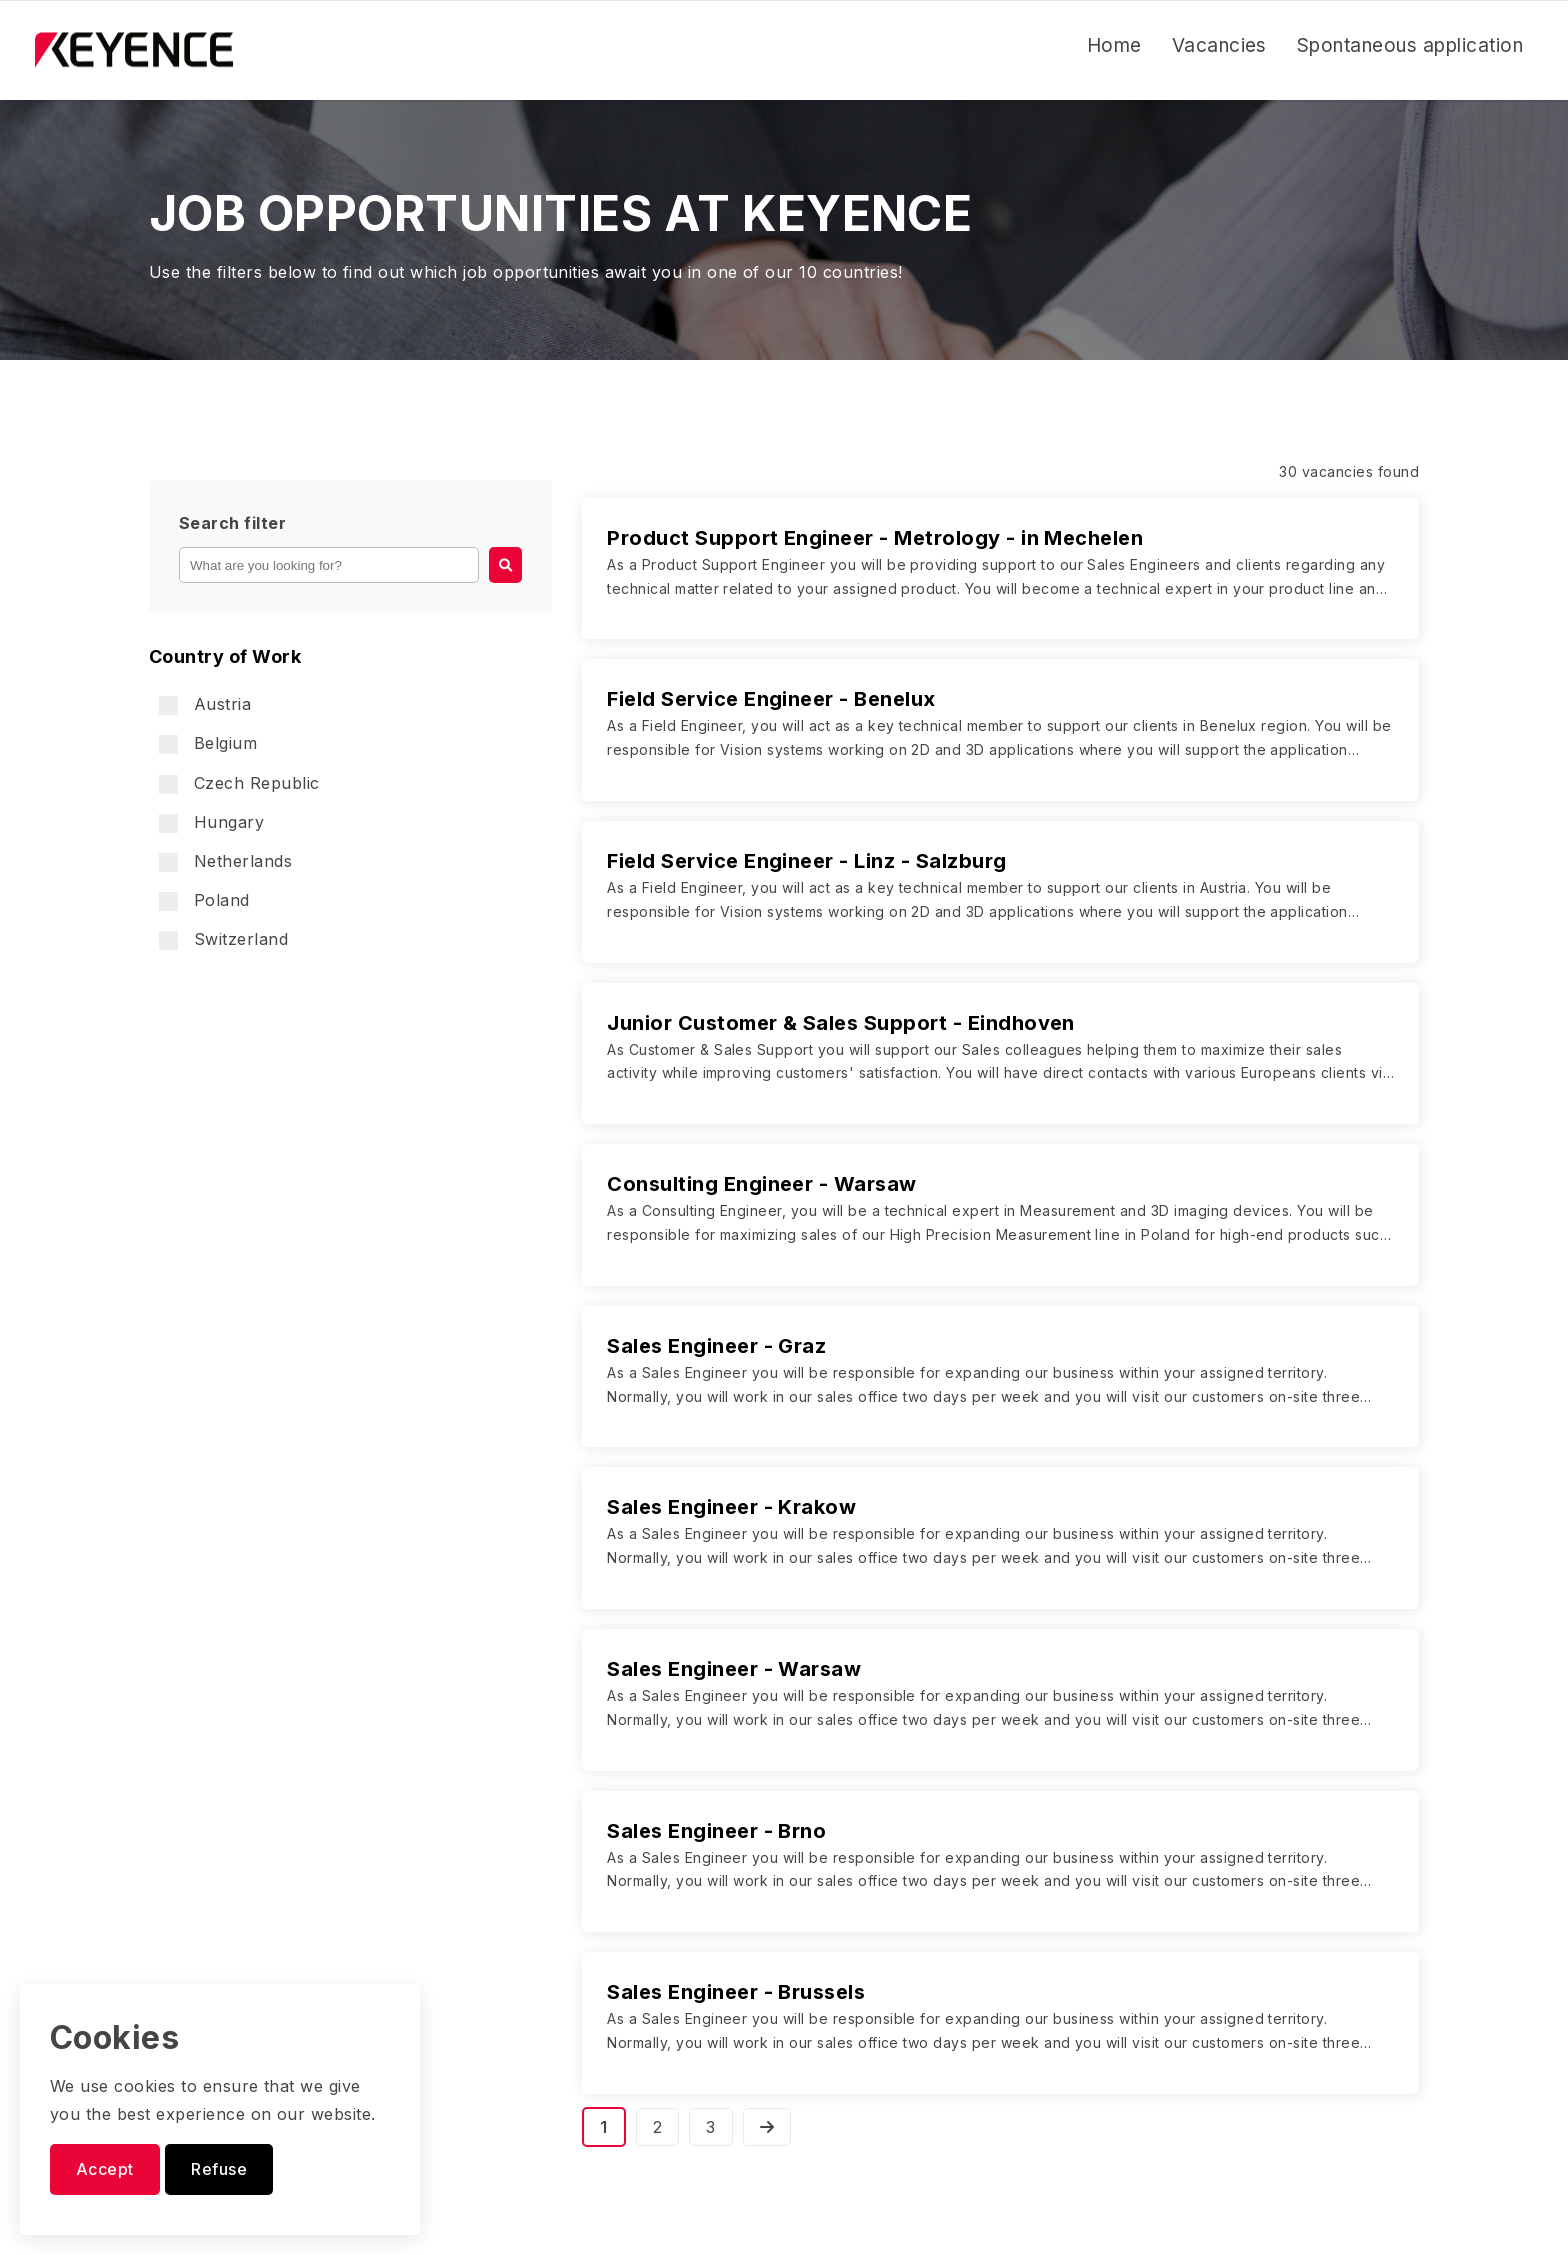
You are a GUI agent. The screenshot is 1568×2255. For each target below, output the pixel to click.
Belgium (208, 743)
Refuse (219, 2169)
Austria (205, 704)
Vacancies (1219, 45)
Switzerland (223, 939)
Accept (105, 2169)
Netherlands (225, 861)
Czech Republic (239, 783)
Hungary (211, 822)
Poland (204, 900)
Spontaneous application (1410, 45)
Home (1114, 45)
